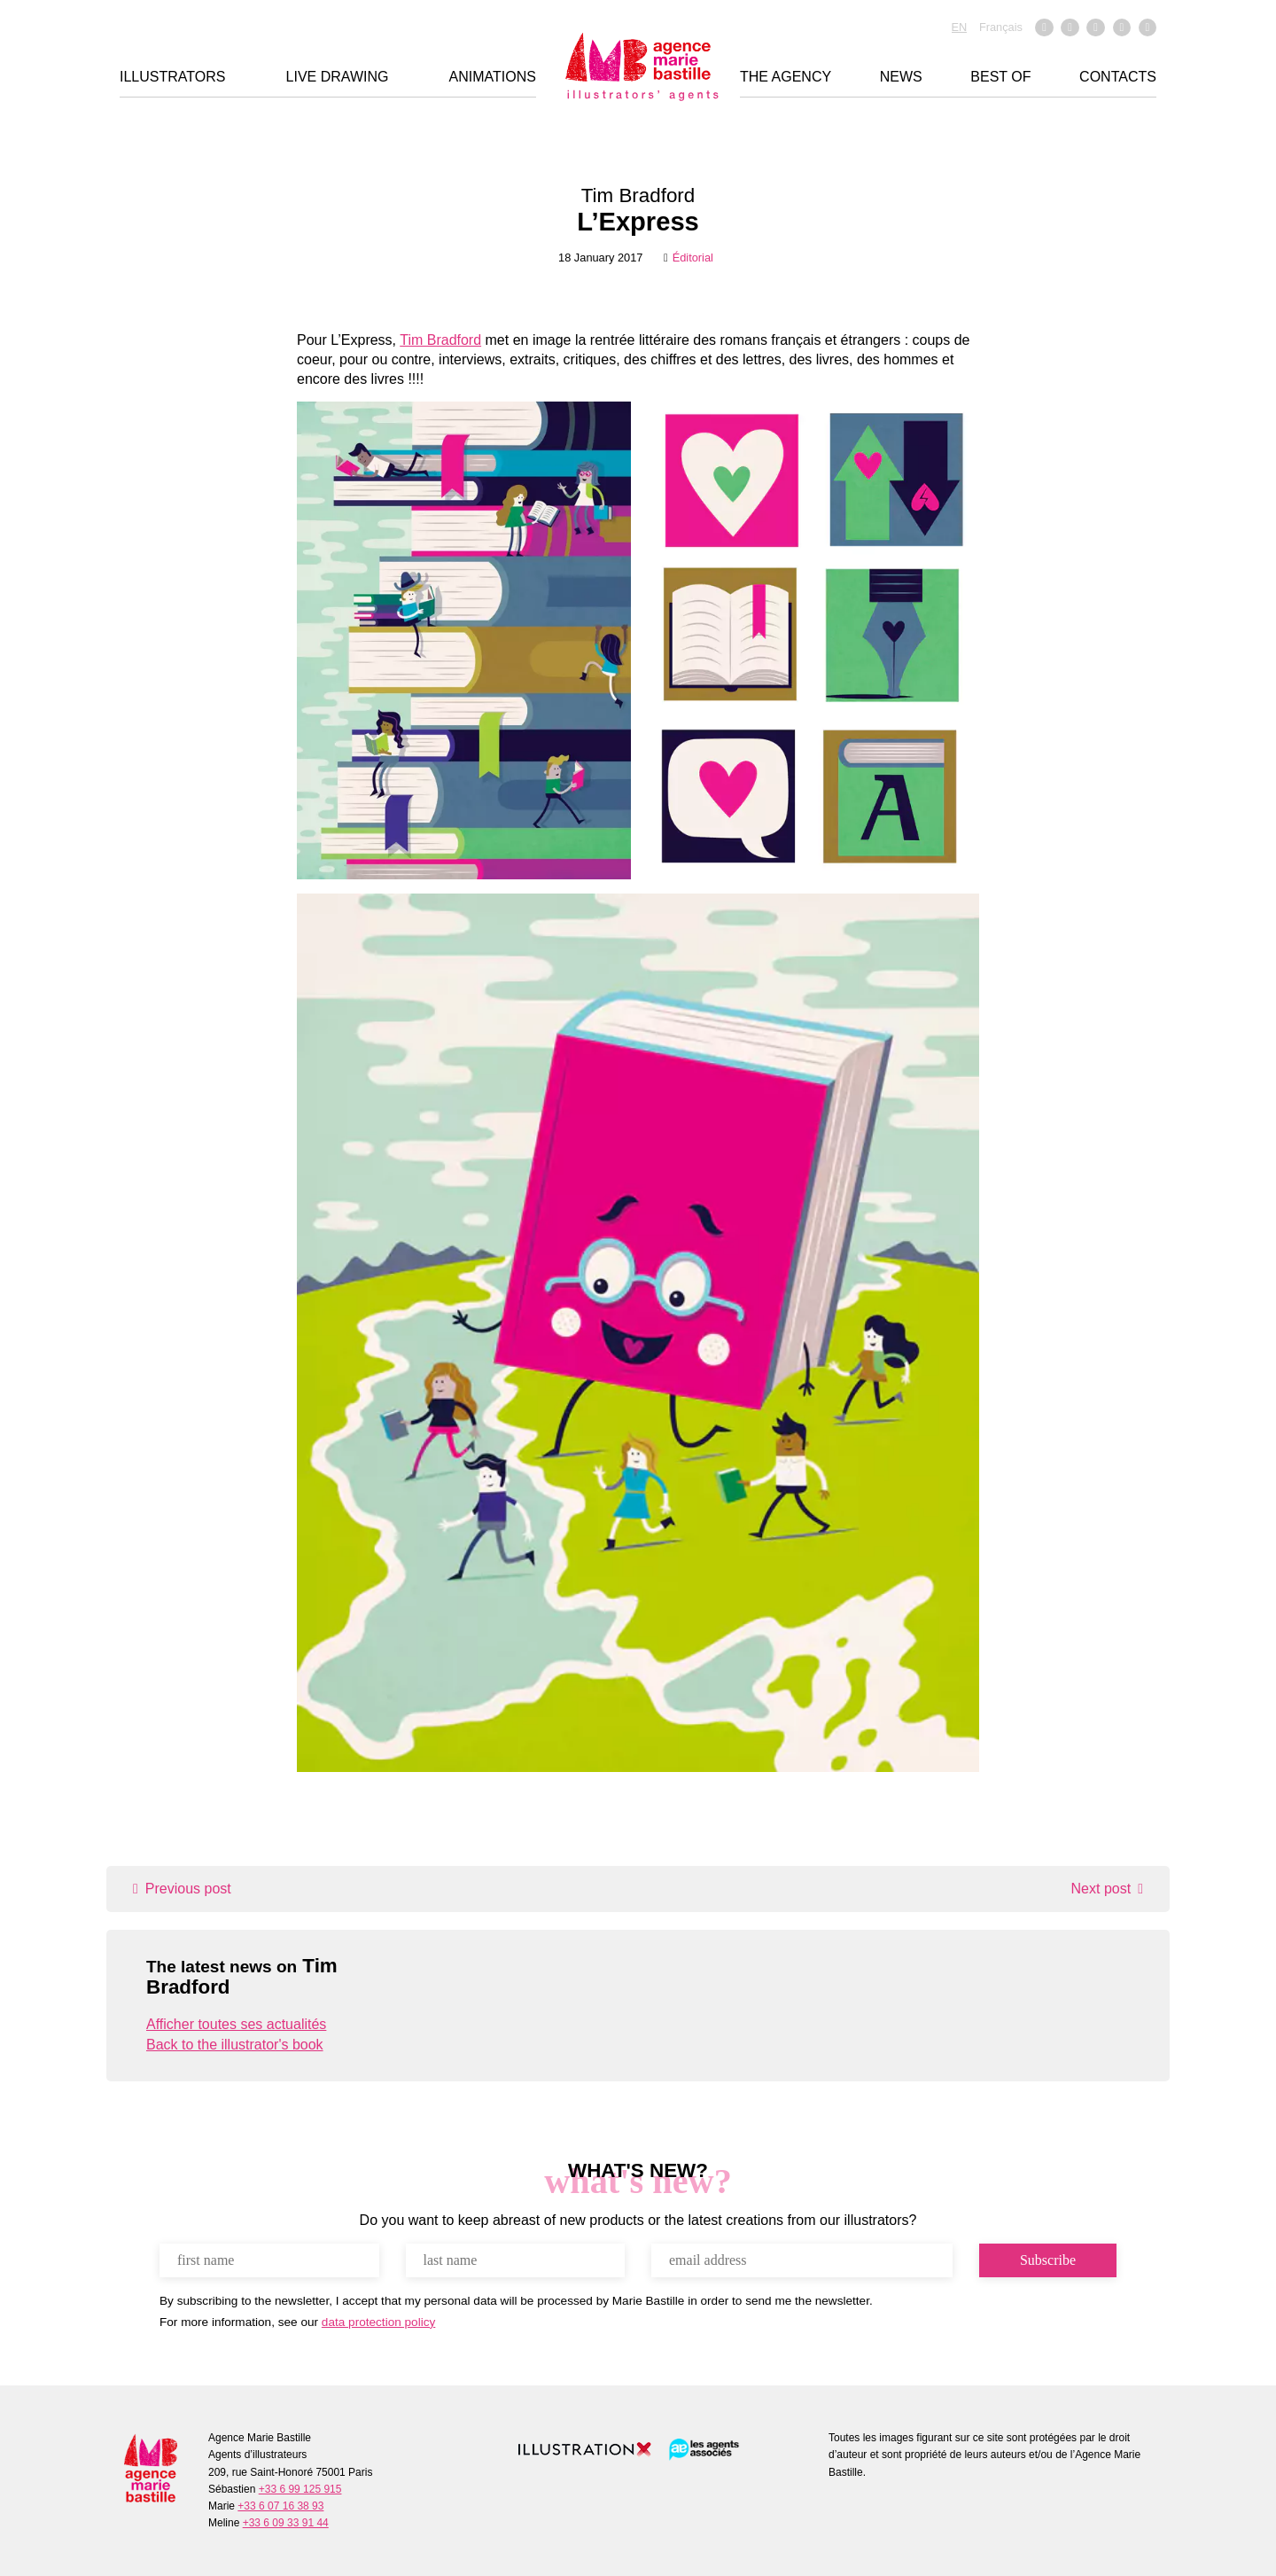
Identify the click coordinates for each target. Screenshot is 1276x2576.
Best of (1000, 78)
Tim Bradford (638, 195)
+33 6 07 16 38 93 (280, 2506)
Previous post (188, 1888)
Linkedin (1122, 29)
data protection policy (378, 2322)
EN (960, 28)
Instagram (1069, 29)
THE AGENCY (785, 78)
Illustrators (172, 78)
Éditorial (693, 257)
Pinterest (1147, 29)
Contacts (1117, 78)
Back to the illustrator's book (234, 2044)
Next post (1101, 1888)
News (901, 78)
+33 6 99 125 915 (300, 2489)
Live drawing (337, 78)
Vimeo (1095, 29)
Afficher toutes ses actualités (236, 2024)
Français (1001, 28)
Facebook (1044, 29)
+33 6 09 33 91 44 (286, 2523)
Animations (492, 78)
